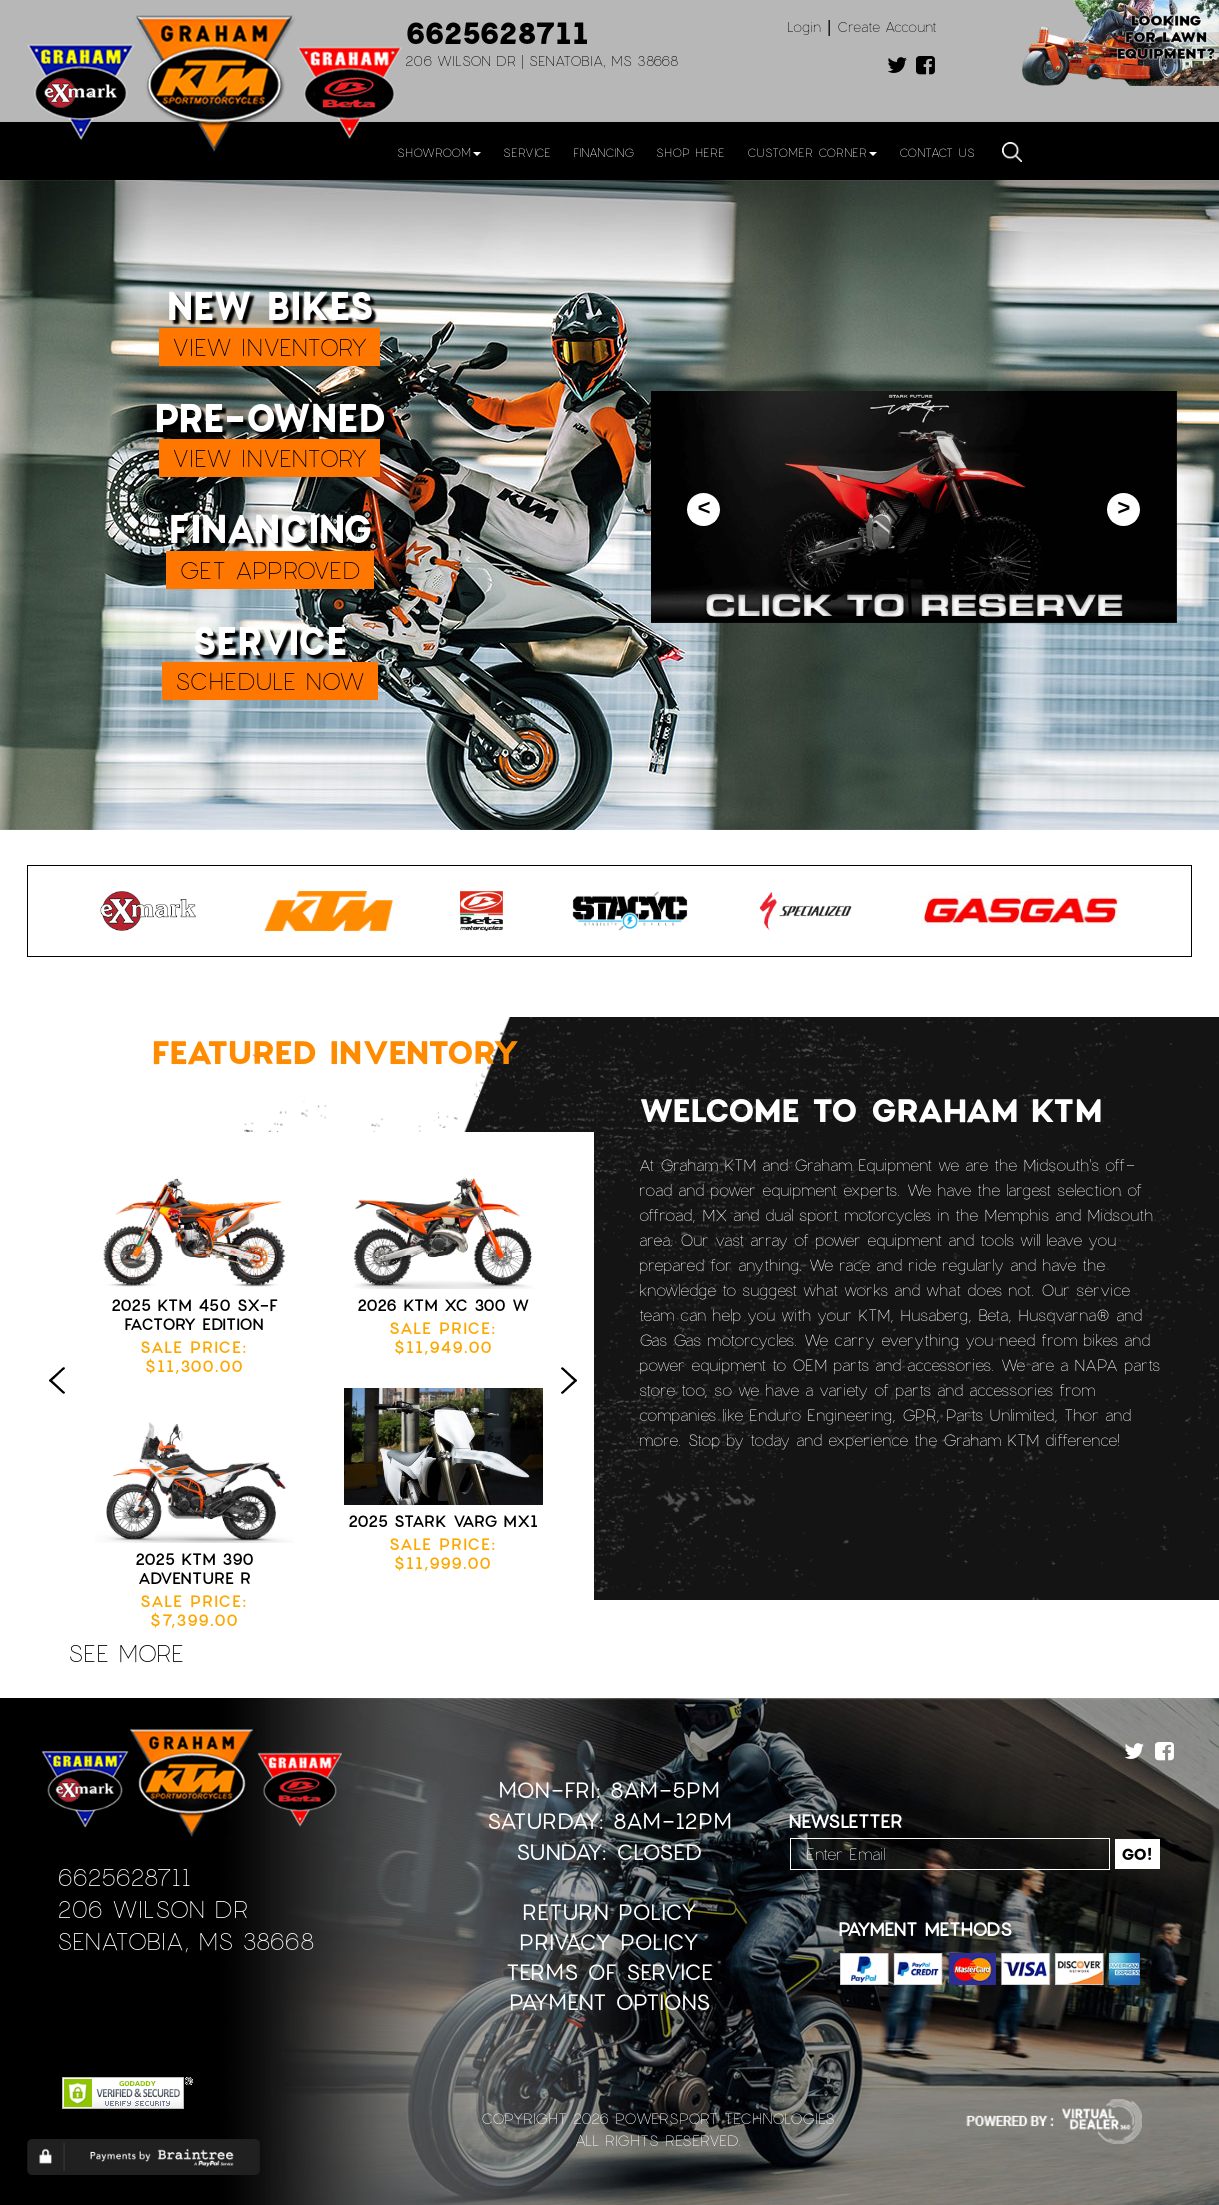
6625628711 (497, 32)
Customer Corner (812, 152)
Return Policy (609, 1911)
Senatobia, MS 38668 (185, 1940)
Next (574, 1401)
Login (804, 26)
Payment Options (609, 2001)
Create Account (887, 26)
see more (126, 1652)
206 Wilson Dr (152, 1908)
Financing (603, 152)
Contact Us (937, 152)
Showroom (439, 152)
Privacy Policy (609, 1941)
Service (527, 152)
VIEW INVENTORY (269, 346)
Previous (62, 1401)
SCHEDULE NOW (270, 680)
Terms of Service (609, 1971)
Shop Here (690, 152)
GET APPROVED (270, 569)
